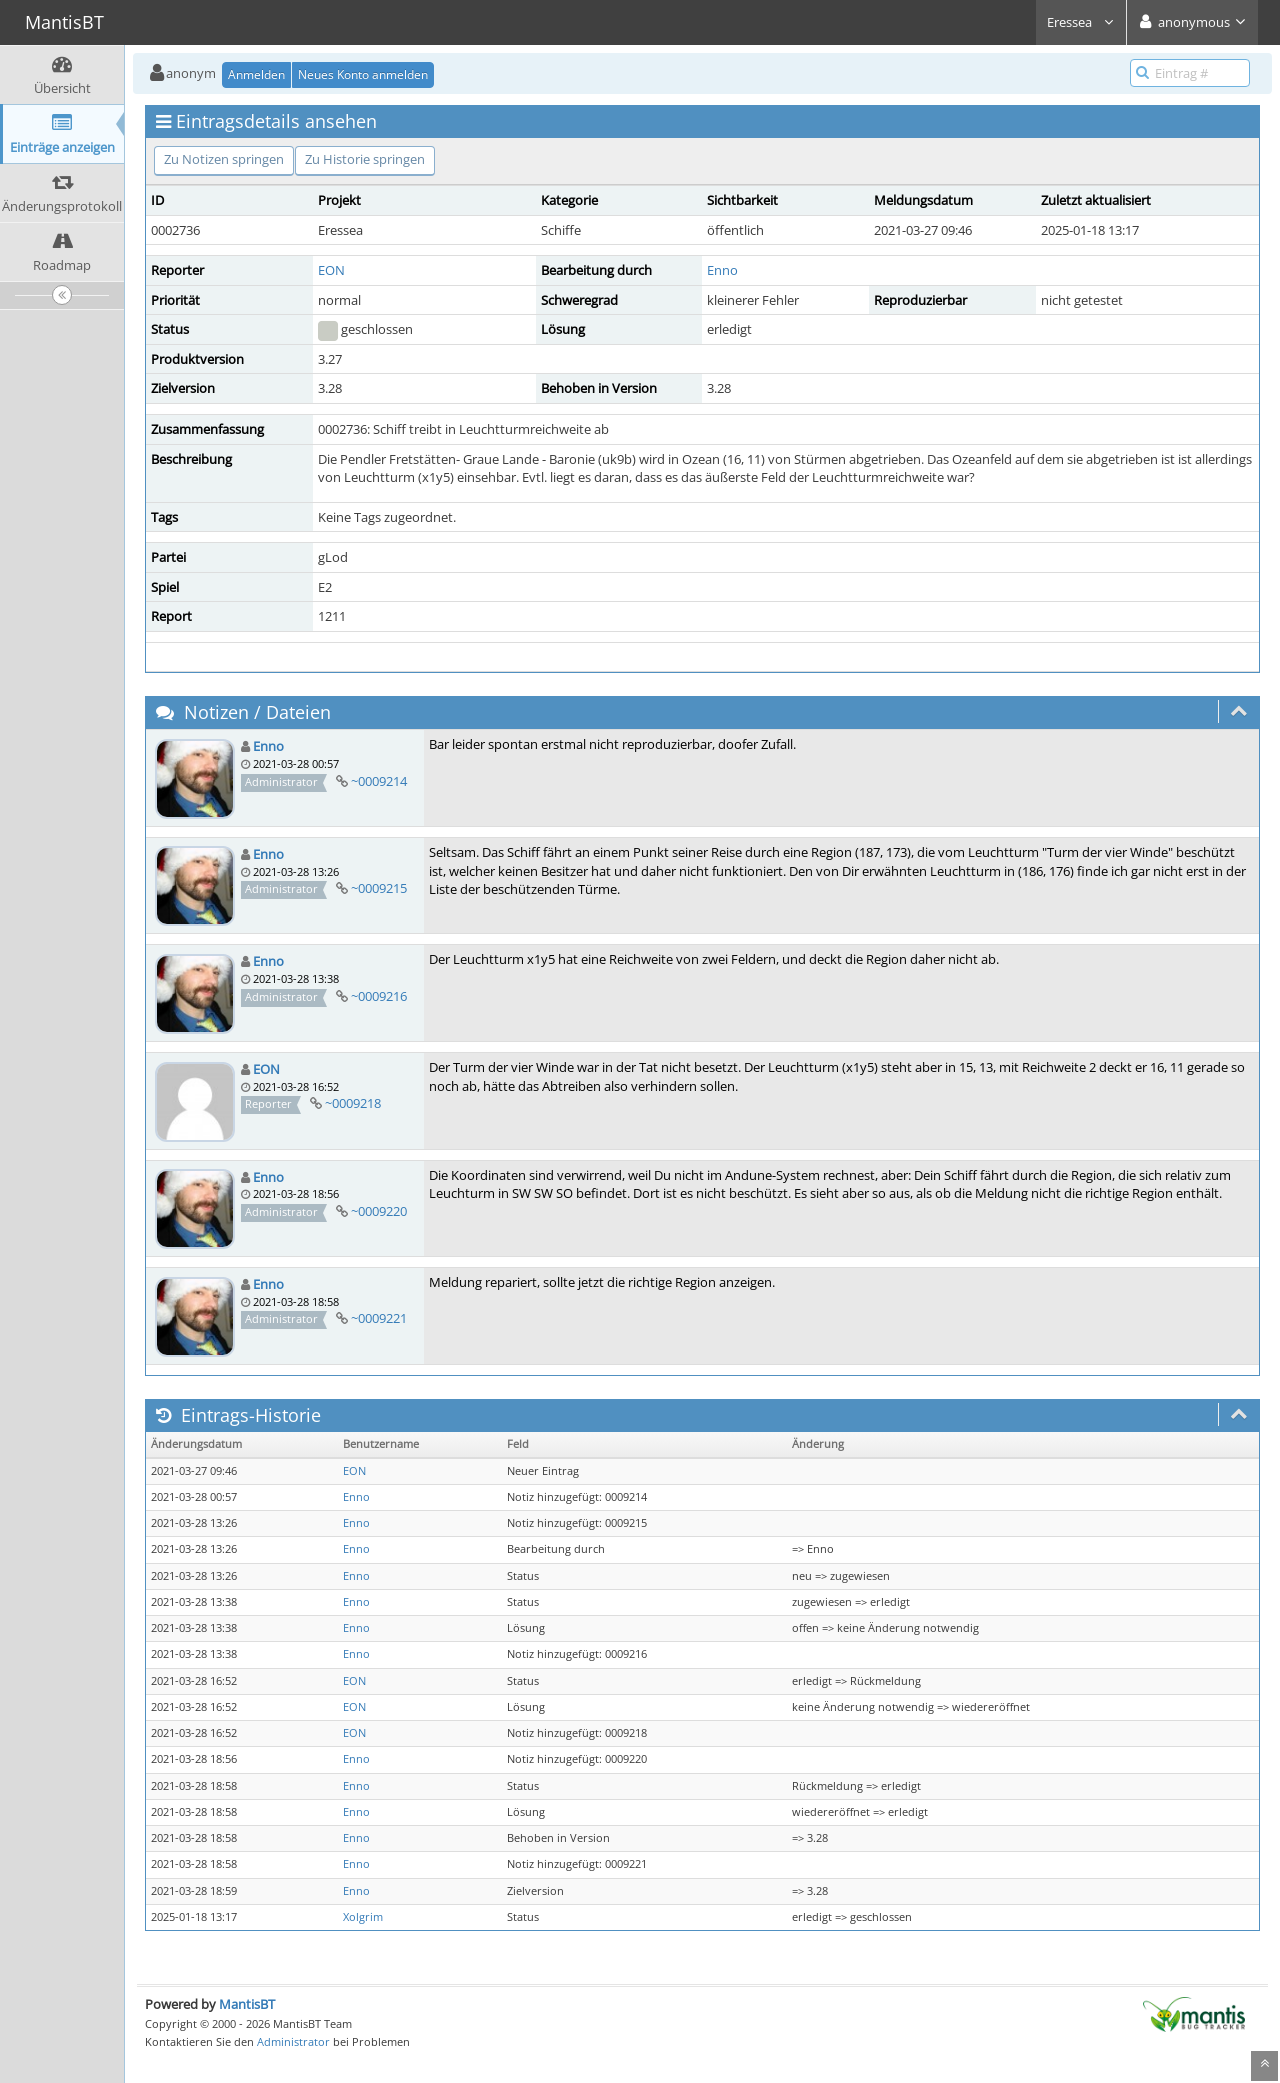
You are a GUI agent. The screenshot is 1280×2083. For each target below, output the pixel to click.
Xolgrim (363, 1917)
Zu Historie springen (365, 159)
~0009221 (379, 1318)
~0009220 (379, 1211)
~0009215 (379, 888)
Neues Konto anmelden (363, 74)
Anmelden (256, 74)
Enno (722, 270)
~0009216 (379, 996)
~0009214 (379, 781)
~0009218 (353, 1103)
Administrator (293, 2041)
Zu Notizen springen (224, 159)
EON (331, 270)
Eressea (1081, 22)
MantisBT (247, 2004)
